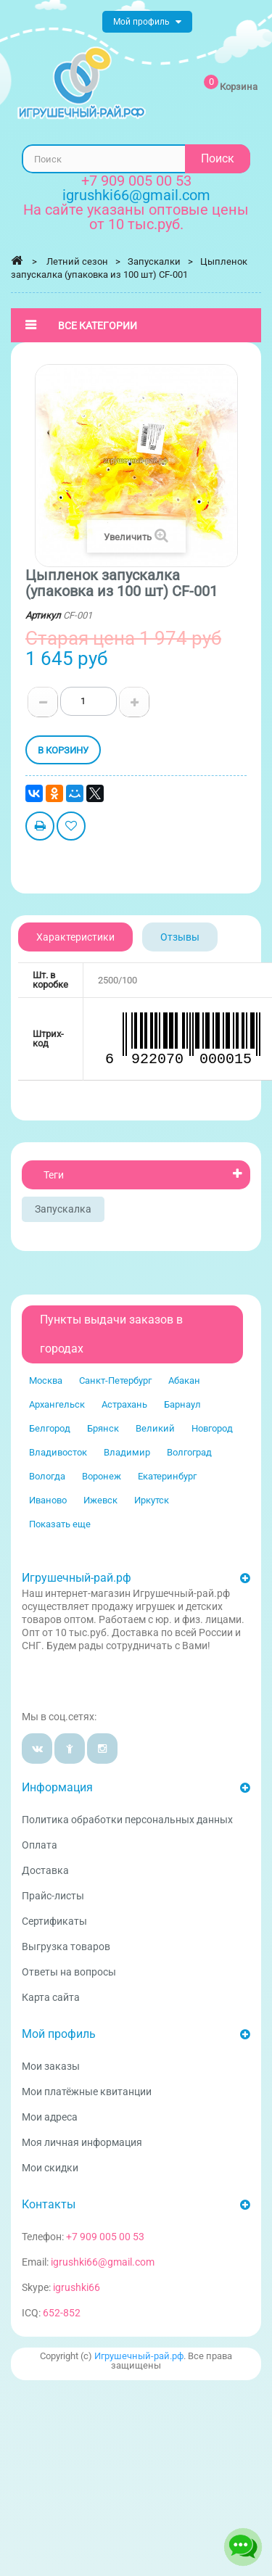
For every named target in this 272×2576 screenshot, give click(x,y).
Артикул (43, 615)
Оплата (39, 1845)
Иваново (48, 1500)
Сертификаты (54, 1921)
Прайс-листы (53, 1896)
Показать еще (60, 1524)
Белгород (49, 1428)
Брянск (103, 1428)
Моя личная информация (82, 2142)
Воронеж (101, 1476)
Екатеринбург (167, 1476)
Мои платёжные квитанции (87, 2091)
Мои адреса (50, 2117)
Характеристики (75, 937)
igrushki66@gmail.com (102, 2262)
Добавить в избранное (71, 828)
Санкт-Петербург (115, 1380)
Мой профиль (59, 2034)
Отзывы (179, 937)
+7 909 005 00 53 (136, 180)
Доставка (45, 1870)
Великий (155, 1428)
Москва (45, 1380)
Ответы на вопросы (69, 1972)
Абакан (184, 1380)
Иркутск (151, 1500)
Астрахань (124, 1404)
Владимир (127, 1452)
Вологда (47, 1476)
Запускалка (63, 1209)
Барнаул (182, 1404)
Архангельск (57, 1404)
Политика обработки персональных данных (127, 1819)
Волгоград (189, 1452)
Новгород (212, 1428)
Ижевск (100, 1500)
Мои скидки (50, 2168)
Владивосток (58, 1452)
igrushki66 (76, 2287)
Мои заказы (51, 2066)
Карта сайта (51, 1997)
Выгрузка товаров (66, 1946)
